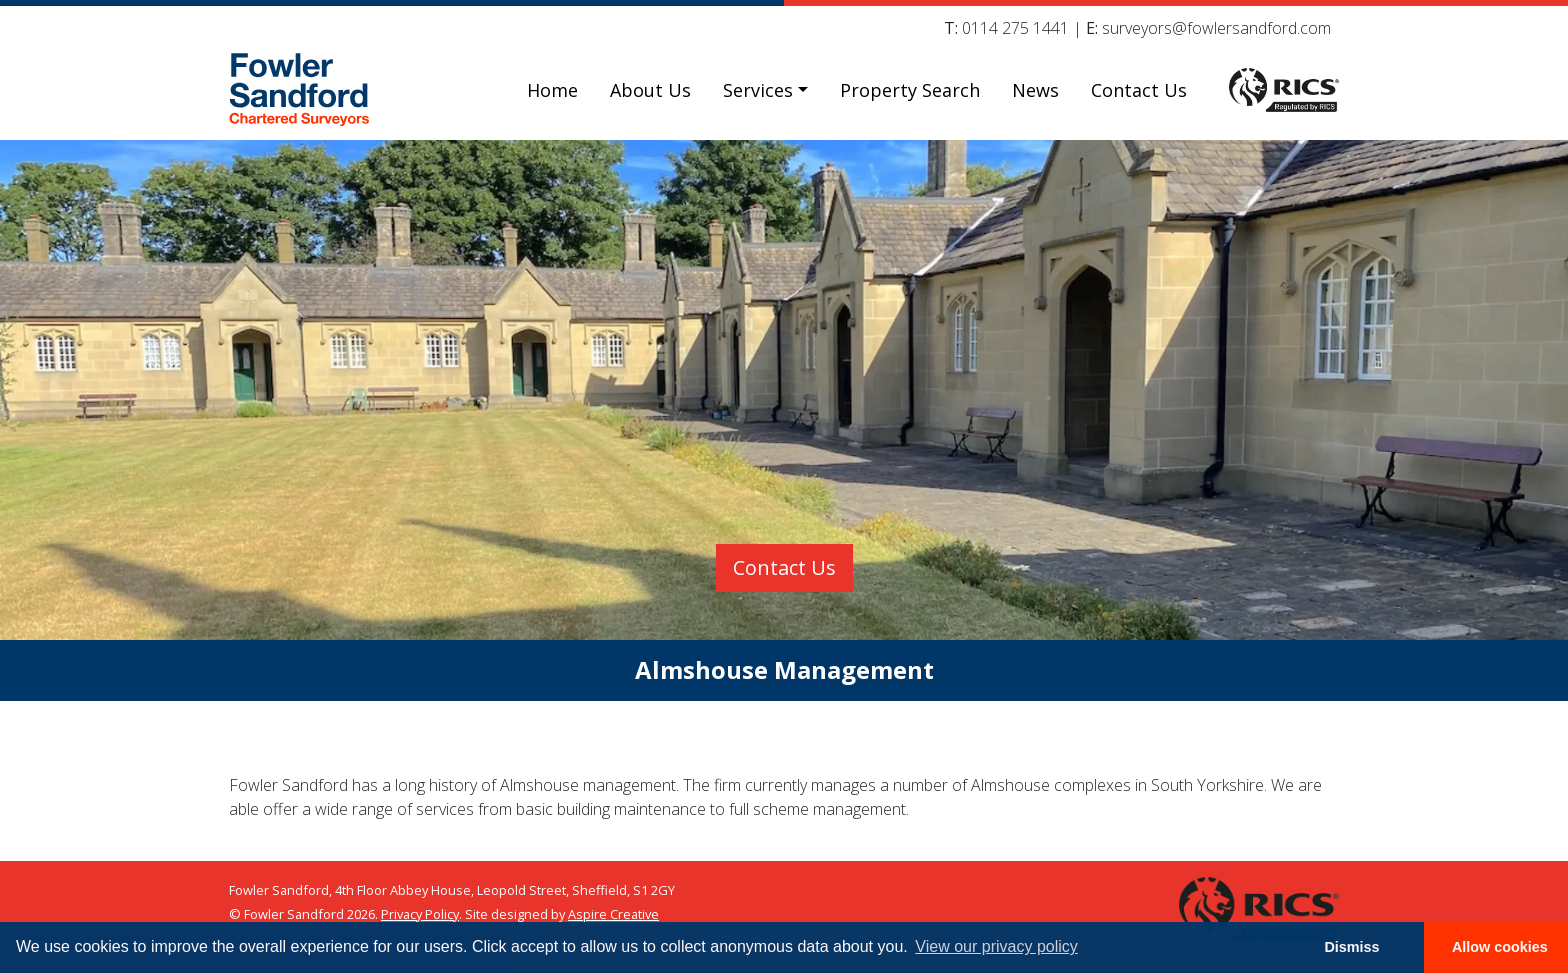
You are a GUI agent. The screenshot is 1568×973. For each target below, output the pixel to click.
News (1035, 90)
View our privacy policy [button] (996, 946)
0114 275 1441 (1015, 28)
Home (552, 90)
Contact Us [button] (784, 567)
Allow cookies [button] (1500, 947)
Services (758, 90)
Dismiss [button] (1351, 947)
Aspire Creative (613, 914)
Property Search (910, 90)
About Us (650, 90)
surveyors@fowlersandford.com (1216, 28)
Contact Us (1139, 90)
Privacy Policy (420, 914)
